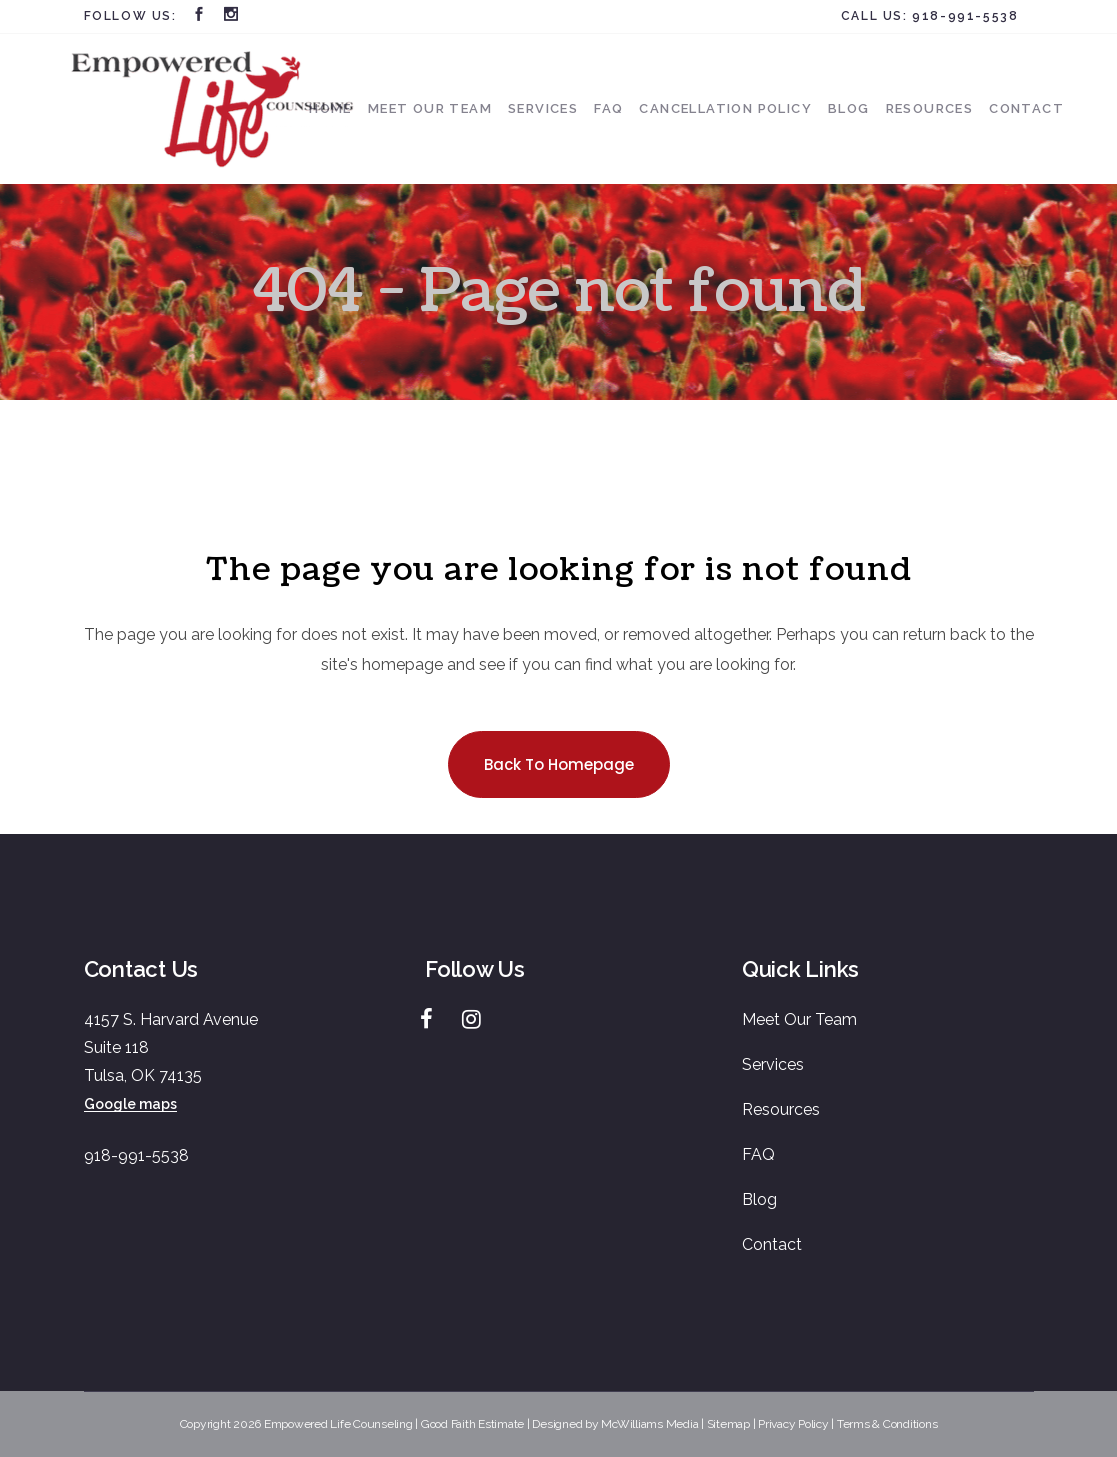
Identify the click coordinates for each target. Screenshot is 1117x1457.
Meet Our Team (799, 1019)
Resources (781, 1109)
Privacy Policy (793, 1424)
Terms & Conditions (887, 1424)
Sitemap (728, 1424)
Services (773, 1064)
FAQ (758, 1154)
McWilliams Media (649, 1424)
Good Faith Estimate (472, 1424)
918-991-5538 (965, 16)
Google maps (130, 1104)
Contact (772, 1244)
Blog (759, 1199)
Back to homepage (559, 764)
